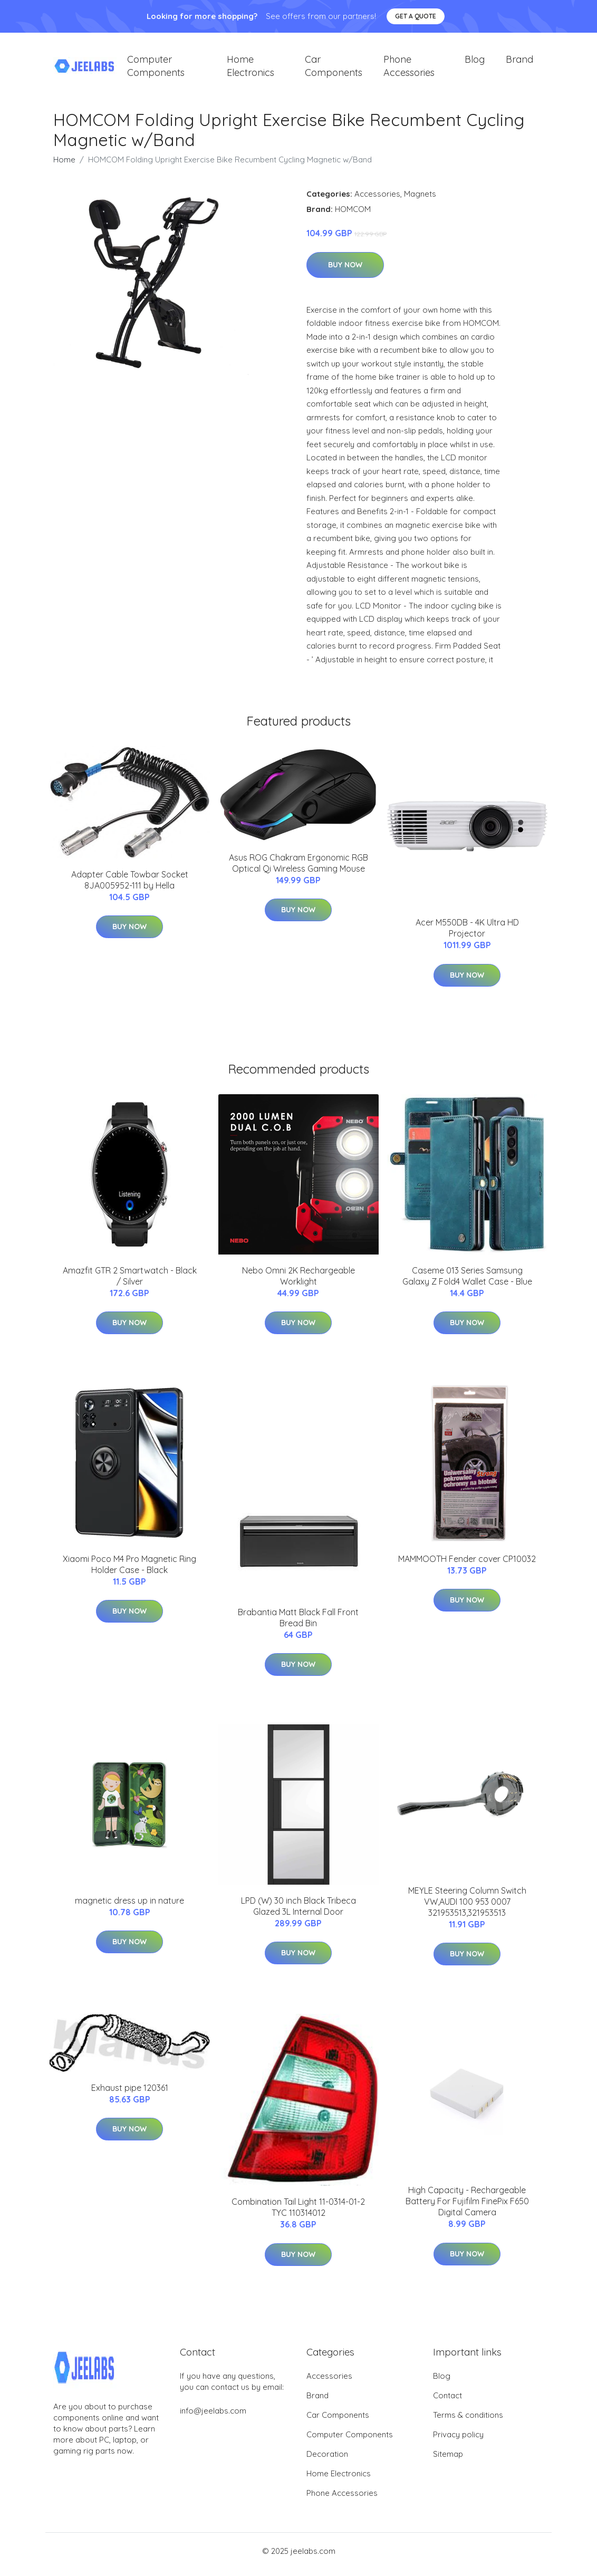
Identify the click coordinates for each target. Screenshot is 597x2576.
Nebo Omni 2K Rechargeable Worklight (298, 1283)
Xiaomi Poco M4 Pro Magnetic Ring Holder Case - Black (129, 1572)
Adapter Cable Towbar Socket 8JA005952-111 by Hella (129, 887)
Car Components (333, 69)
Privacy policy (458, 2442)
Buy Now (345, 272)
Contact (447, 2403)
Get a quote (415, 16)
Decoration (327, 2461)
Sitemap (448, 2461)
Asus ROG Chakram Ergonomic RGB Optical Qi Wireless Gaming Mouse (298, 870)
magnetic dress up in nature (129, 1908)
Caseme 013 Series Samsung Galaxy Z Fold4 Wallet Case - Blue (467, 1283)
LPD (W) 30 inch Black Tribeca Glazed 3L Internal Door (298, 1913)
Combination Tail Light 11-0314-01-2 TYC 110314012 (298, 2214)
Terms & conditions (468, 2422)
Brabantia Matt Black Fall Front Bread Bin (298, 1625)
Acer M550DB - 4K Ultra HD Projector (467, 935)
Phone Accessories (409, 69)
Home (64, 167)
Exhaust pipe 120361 (129, 2095)
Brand (519, 63)
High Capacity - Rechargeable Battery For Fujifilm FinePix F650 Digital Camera (467, 2208)
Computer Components (156, 69)
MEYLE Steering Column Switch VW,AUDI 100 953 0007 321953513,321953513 (467, 1909)
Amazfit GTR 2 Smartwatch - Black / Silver (130, 1283)
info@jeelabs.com (213, 2418)
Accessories (377, 201)
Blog (475, 63)
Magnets (420, 201)
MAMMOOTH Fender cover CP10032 (467, 1566)
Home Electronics (250, 69)
